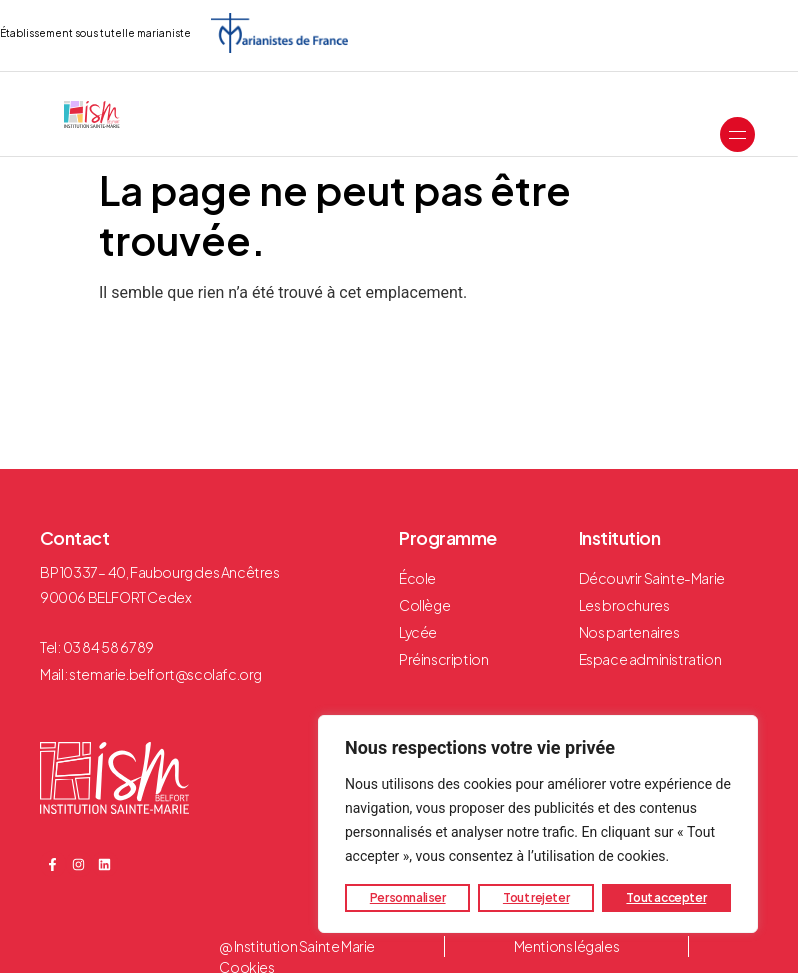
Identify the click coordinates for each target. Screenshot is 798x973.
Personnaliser (408, 897)
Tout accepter (666, 897)
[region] (538, 824)
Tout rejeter (536, 897)
